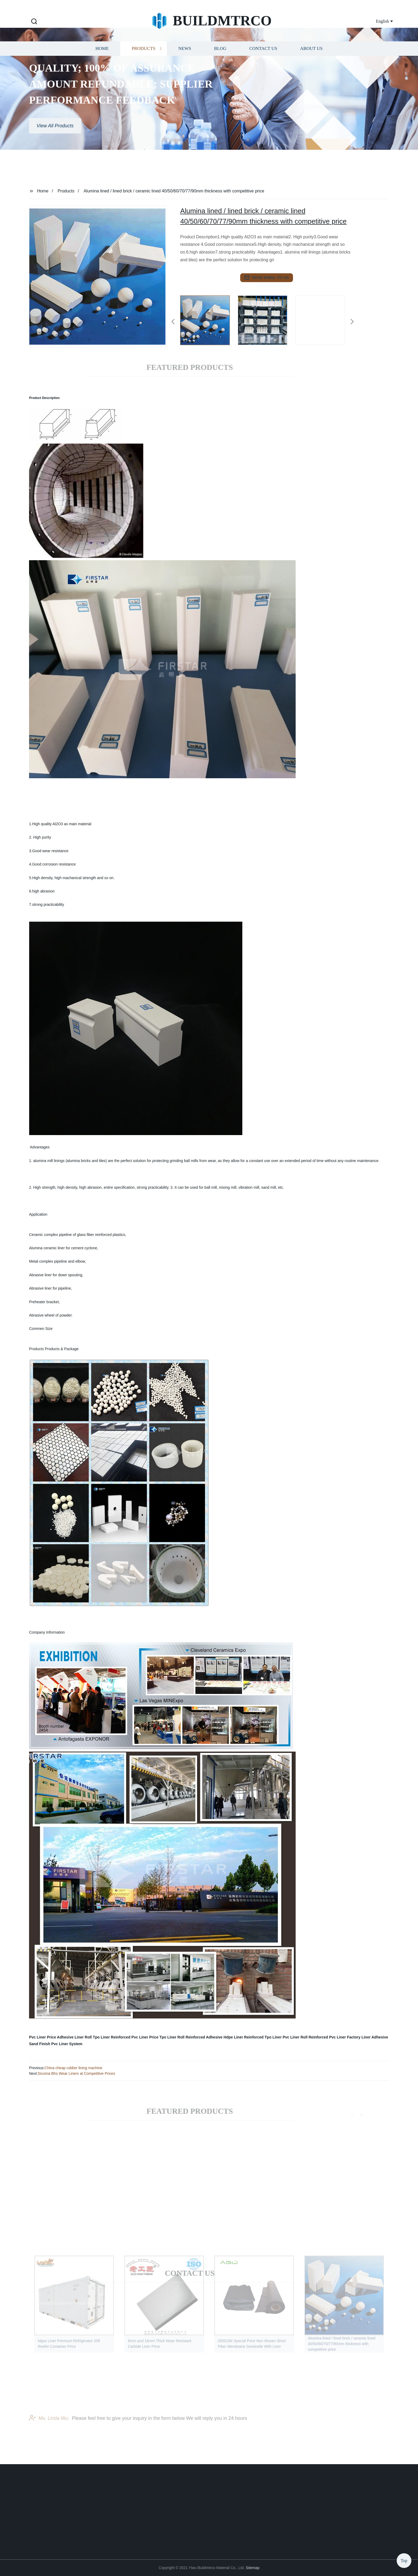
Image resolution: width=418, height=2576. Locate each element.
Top (404, 2560)
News (184, 63)
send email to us (266, 277)
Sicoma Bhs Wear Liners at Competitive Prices (76, 2073)
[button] (34, 22)
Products (143, 63)
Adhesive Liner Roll (74, 2037)
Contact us (263, 63)
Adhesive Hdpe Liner (224, 2037)
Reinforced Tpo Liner (263, 2037)
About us (311, 63)
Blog (220, 63)
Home (102, 63)
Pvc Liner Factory (345, 2037)
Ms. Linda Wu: (49, 2425)
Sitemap (252, 2568)
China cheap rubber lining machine (73, 2068)
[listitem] (209, 319)
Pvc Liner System (66, 2044)
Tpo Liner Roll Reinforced (182, 2037)
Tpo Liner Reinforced (111, 2037)
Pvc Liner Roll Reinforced (305, 2037)
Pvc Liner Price (42, 2037)
